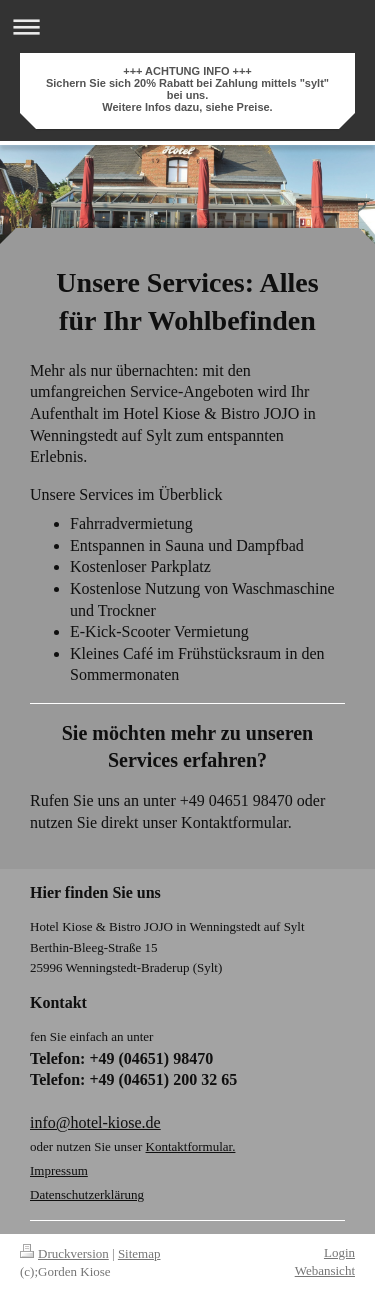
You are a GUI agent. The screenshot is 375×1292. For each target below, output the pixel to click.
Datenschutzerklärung (87, 1194)
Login (339, 1252)
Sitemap (139, 1253)
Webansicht (325, 1270)
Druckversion (64, 1253)
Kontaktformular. (191, 1146)
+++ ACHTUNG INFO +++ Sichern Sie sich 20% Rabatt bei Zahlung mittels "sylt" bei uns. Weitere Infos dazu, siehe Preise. (187, 89)
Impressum (59, 1170)
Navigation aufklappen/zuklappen (187, 26)
